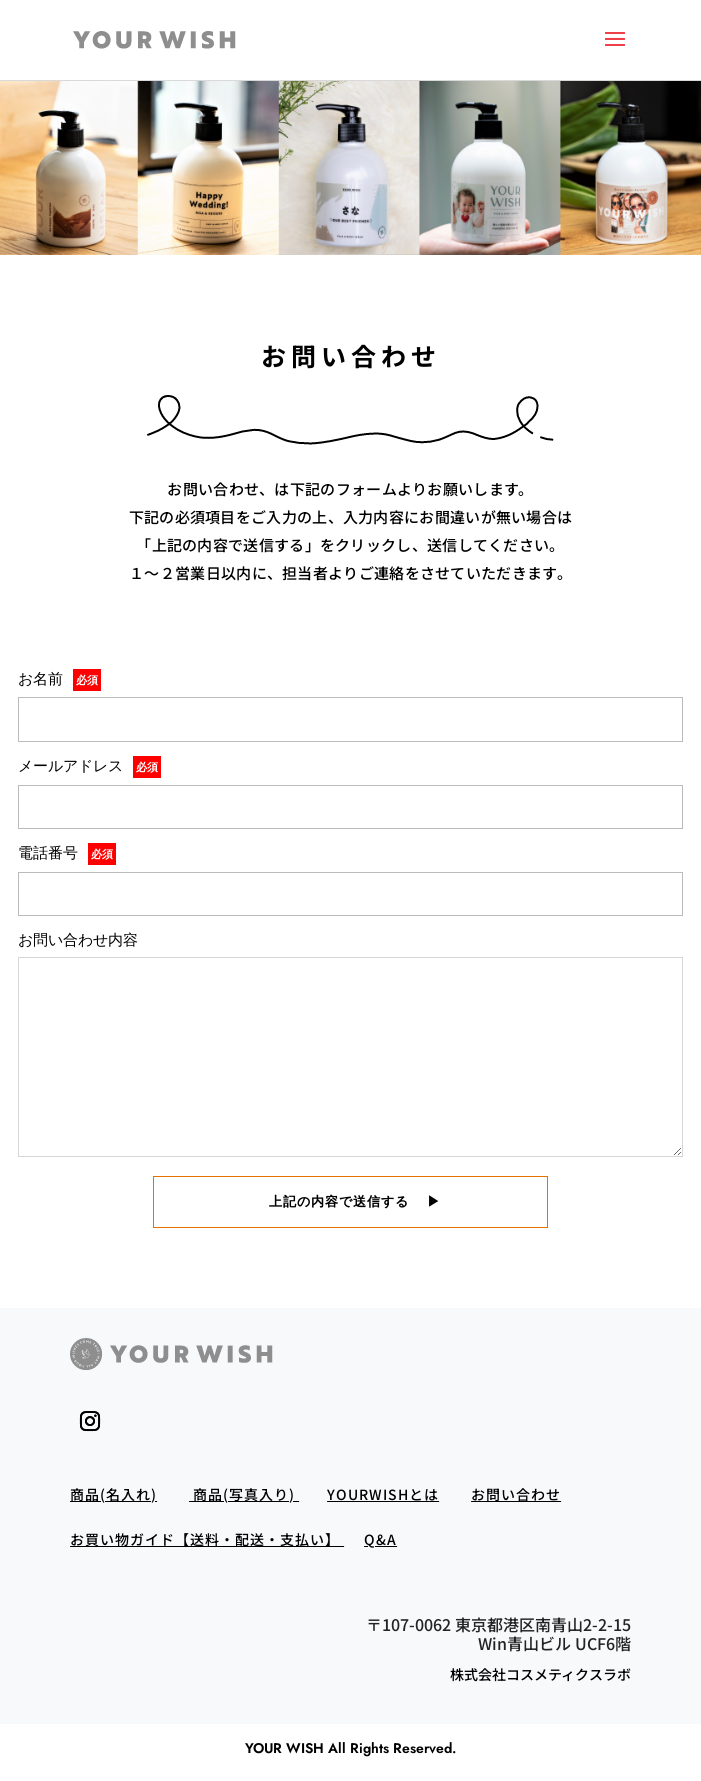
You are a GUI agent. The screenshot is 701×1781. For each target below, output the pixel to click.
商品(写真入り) (244, 1494)
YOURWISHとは (383, 1494)
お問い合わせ (516, 1494)
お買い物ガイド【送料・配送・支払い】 (207, 1539)
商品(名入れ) (113, 1494)
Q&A (380, 1539)
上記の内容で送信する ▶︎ (348, 1201)
